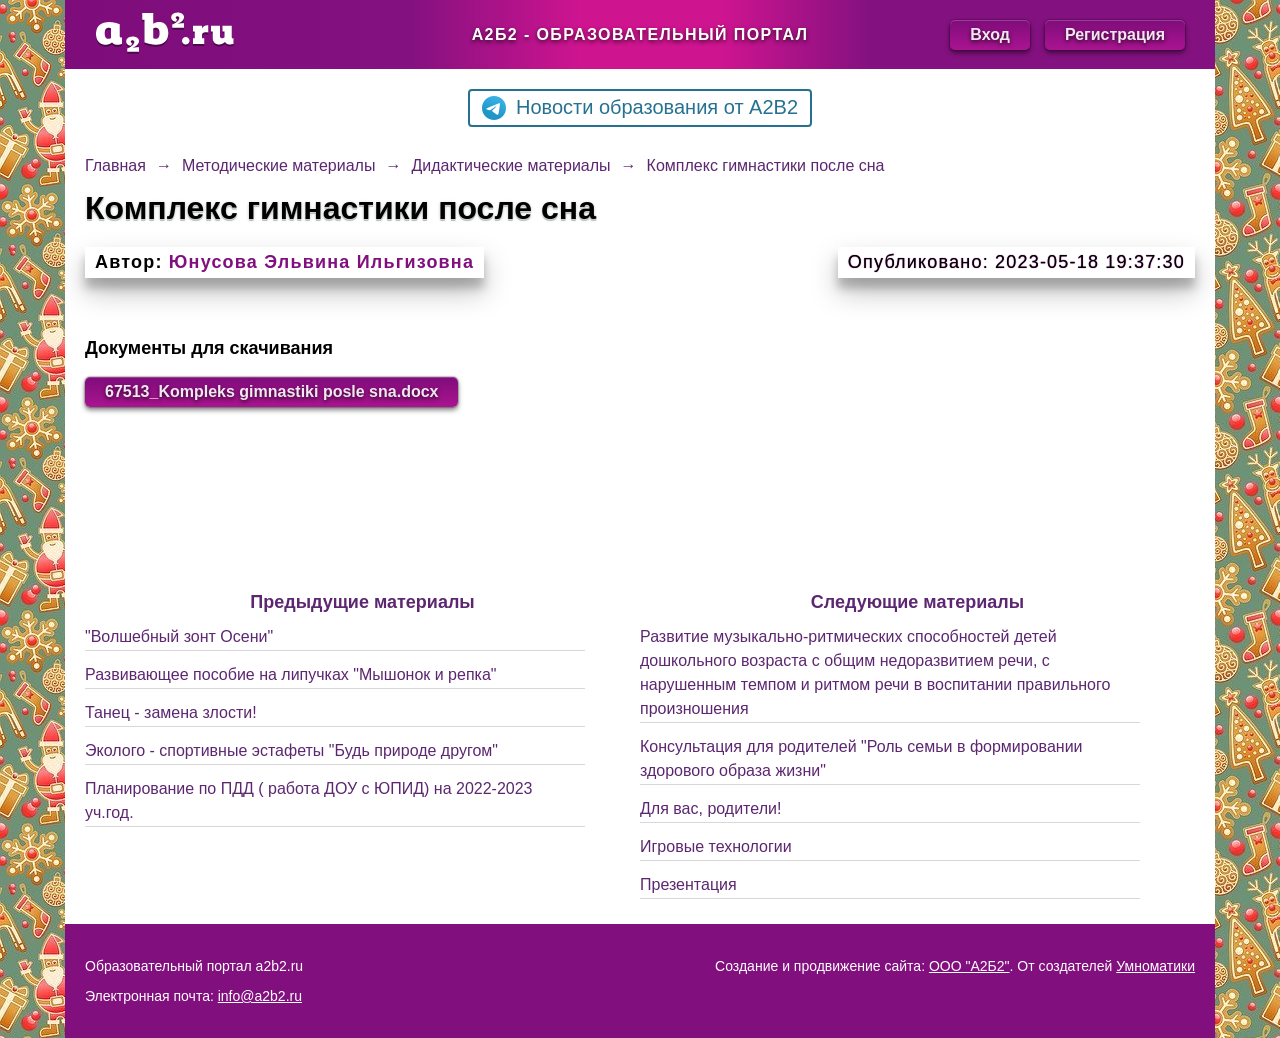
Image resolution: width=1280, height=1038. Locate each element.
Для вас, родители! (710, 808)
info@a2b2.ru (260, 996)
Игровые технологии (716, 846)
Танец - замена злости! (171, 712)
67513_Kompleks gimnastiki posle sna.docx (271, 391)
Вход (990, 34)
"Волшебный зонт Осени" (179, 636)
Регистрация (1115, 34)
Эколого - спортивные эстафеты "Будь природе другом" (291, 750)
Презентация (688, 884)
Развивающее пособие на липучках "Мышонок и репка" (291, 674)
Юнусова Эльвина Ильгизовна (321, 262)
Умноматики (1155, 966)
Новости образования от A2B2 (640, 108)
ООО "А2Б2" (969, 966)
